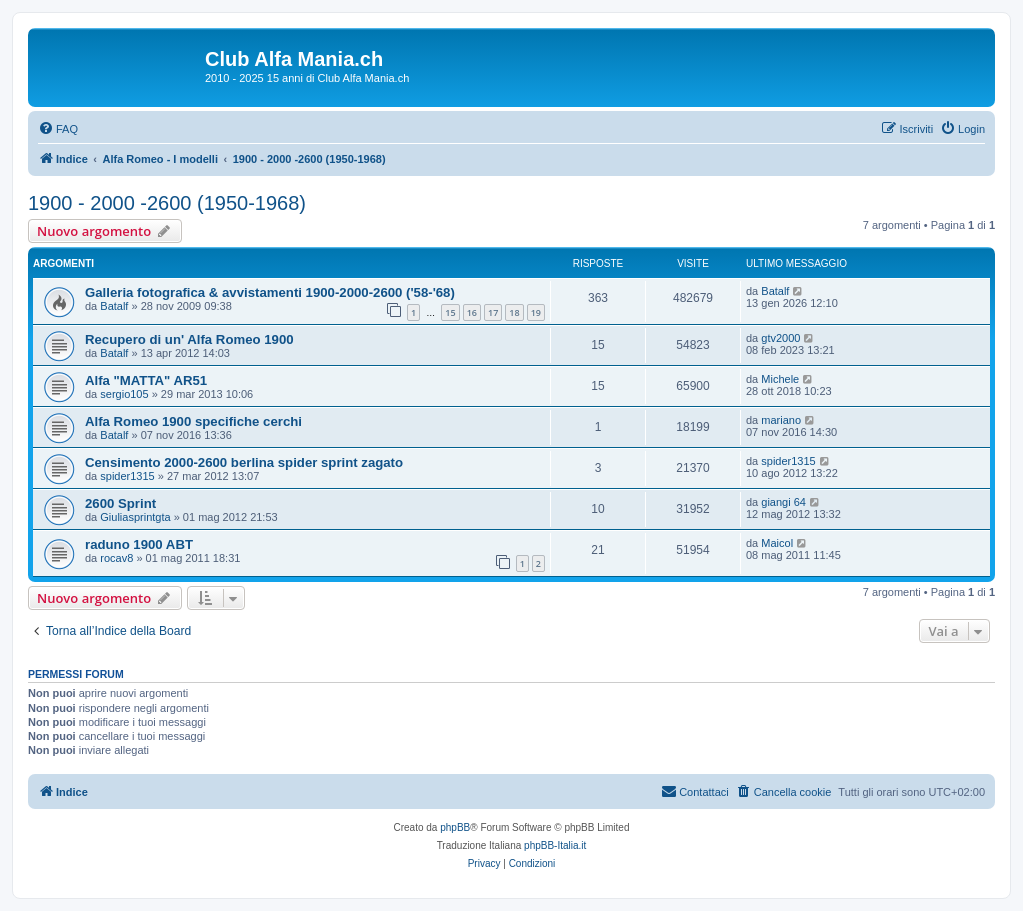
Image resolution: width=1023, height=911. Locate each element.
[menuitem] (58, 129)
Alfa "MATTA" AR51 (146, 380)
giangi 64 (783, 502)
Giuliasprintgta (135, 517)
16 (472, 312)
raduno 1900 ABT (139, 544)
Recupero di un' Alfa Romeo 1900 (189, 339)
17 (493, 312)
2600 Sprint (120, 503)
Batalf (114, 306)
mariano (781, 420)
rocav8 (116, 558)
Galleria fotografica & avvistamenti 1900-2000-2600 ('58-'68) (270, 292)
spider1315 (127, 476)
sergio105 (124, 394)
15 (450, 312)
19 (536, 312)
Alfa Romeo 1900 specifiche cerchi (193, 421)
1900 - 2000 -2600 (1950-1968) (167, 203)
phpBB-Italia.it (555, 845)
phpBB (455, 827)
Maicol (777, 543)
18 (514, 312)
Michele (780, 379)
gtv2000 (780, 338)
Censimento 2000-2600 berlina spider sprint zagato (244, 462)
